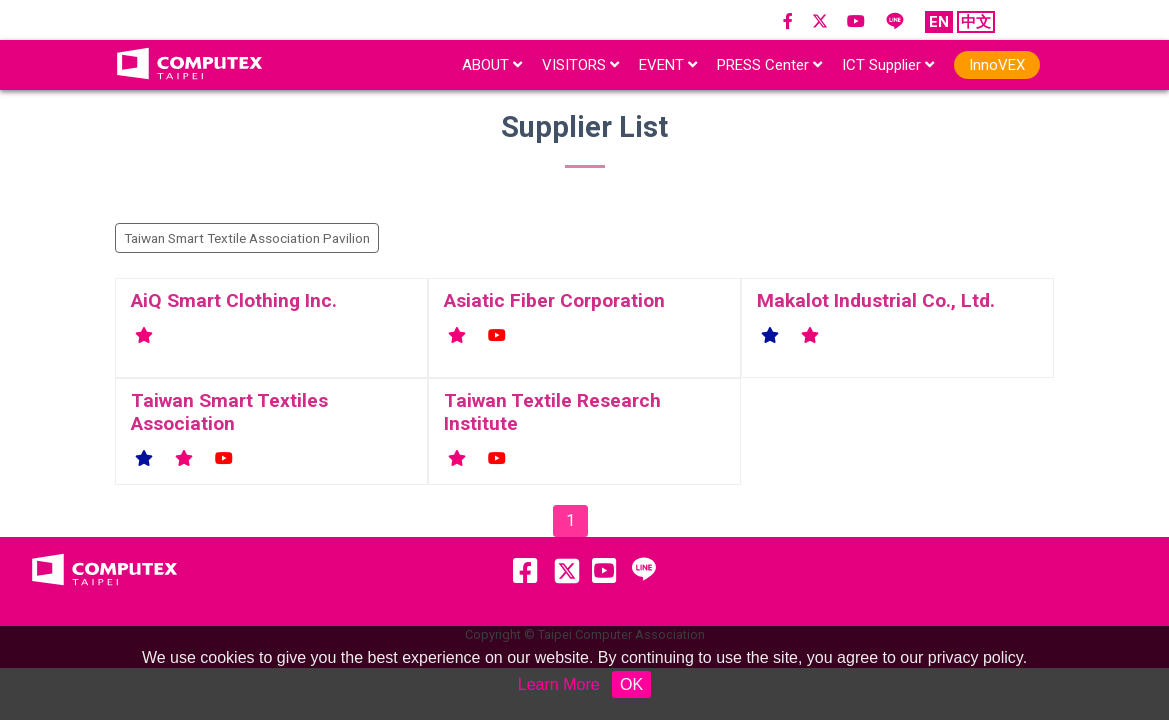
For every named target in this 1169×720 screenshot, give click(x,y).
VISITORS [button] (580, 65)
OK (631, 684)
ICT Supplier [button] (888, 65)
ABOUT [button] (492, 65)
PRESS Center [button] (769, 65)
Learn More (559, 684)
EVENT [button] (668, 65)
